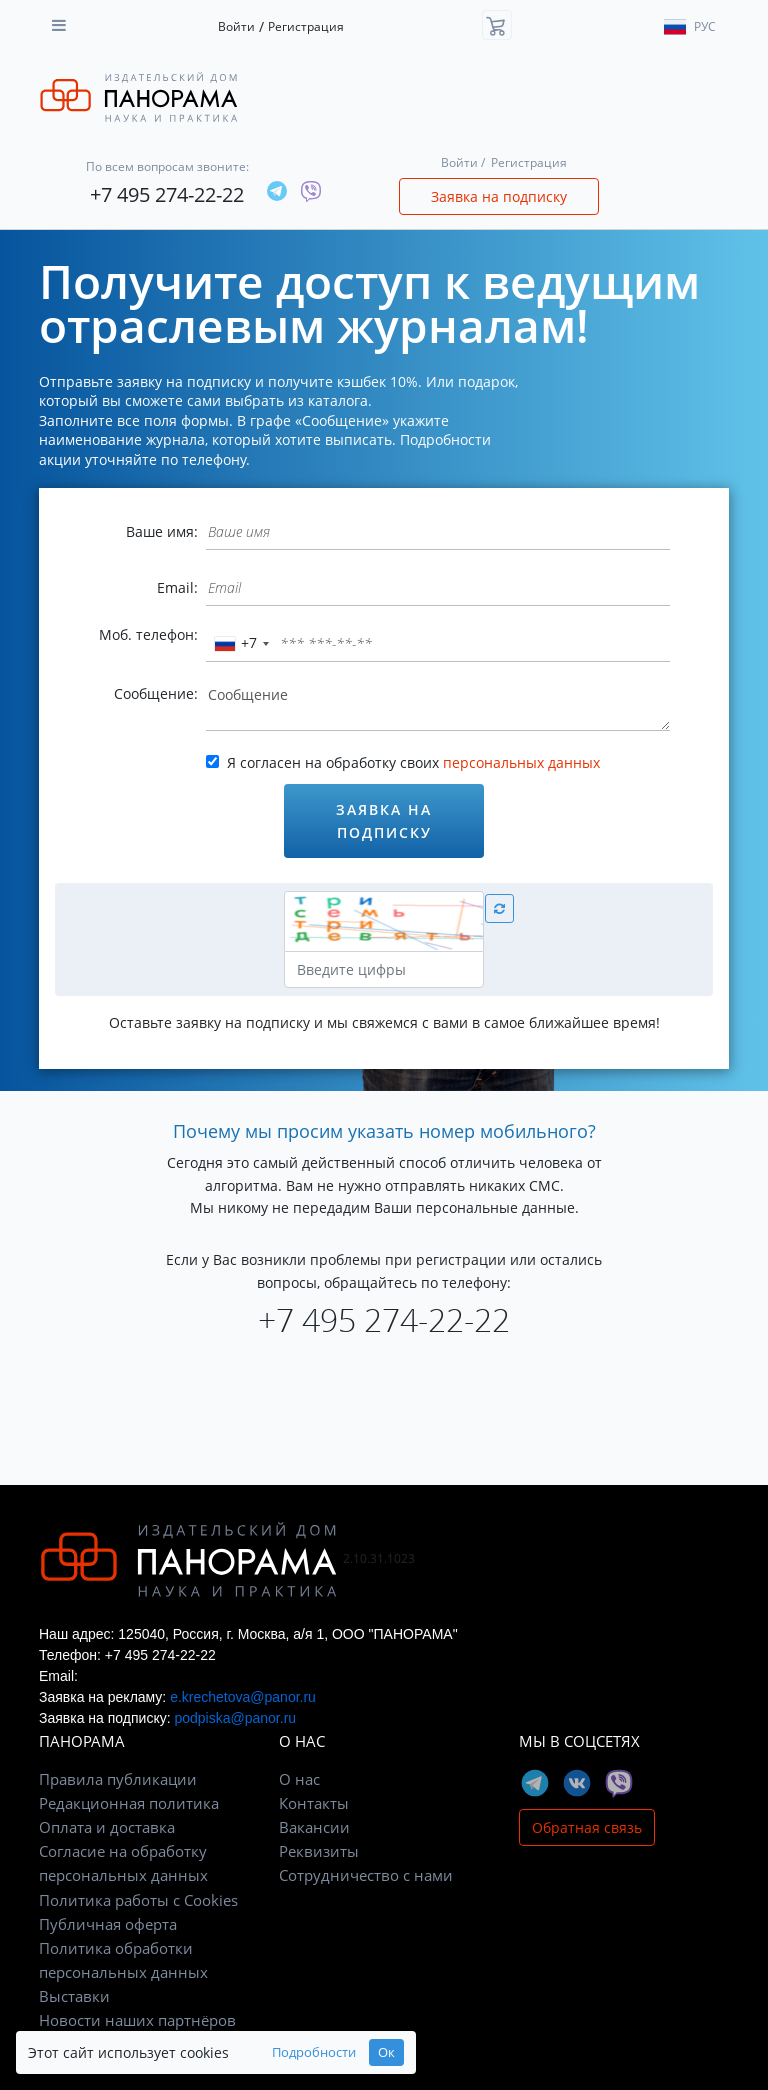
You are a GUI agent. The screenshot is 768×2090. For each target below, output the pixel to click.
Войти (236, 26)
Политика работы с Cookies (138, 1900)
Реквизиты (319, 1851)
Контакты (314, 1803)
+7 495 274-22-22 (167, 194)
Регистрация (306, 26)
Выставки (74, 1996)
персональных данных (521, 762)
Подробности (314, 2052)
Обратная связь (587, 1827)
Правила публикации (118, 1779)
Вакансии (314, 1827)
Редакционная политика (129, 1803)
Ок (386, 2052)
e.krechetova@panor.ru (243, 1697)
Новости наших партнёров (137, 2020)
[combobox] (241, 644)
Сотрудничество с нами (366, 1875)
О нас (299, 1779)
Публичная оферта (108, 1924)
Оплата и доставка (107, 1827)
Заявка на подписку (499, 196)
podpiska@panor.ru (235, 1718)
